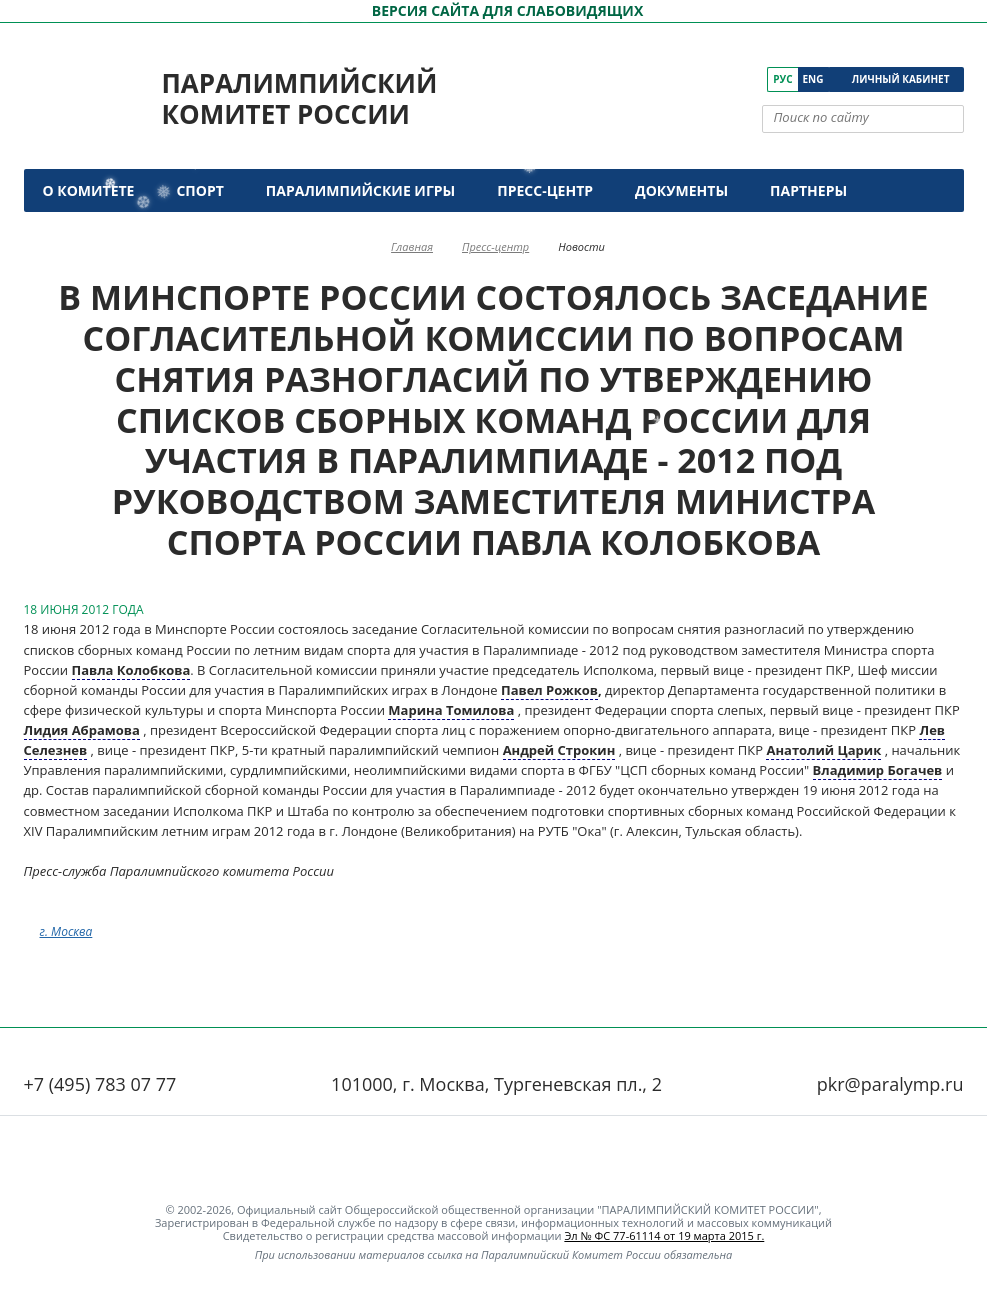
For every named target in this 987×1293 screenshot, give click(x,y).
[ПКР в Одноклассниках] (725, 79)
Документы (681, 190)
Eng (813, 79)
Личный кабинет (901, 79)
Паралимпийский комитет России (300, 98)
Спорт (199, 190)
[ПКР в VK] (669, 79)
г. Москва (66, 931)
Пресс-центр (545, 190)
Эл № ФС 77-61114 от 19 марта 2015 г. (664, 1235)
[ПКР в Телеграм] (753, 79)
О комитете (89, 190)
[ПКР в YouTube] (697, 79)
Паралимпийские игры (360, 190)
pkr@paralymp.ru (890, 1084)
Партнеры (808, 190)
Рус (782, 79)
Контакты (86, 233)
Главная (412, 246)
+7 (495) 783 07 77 (100, 1084)
